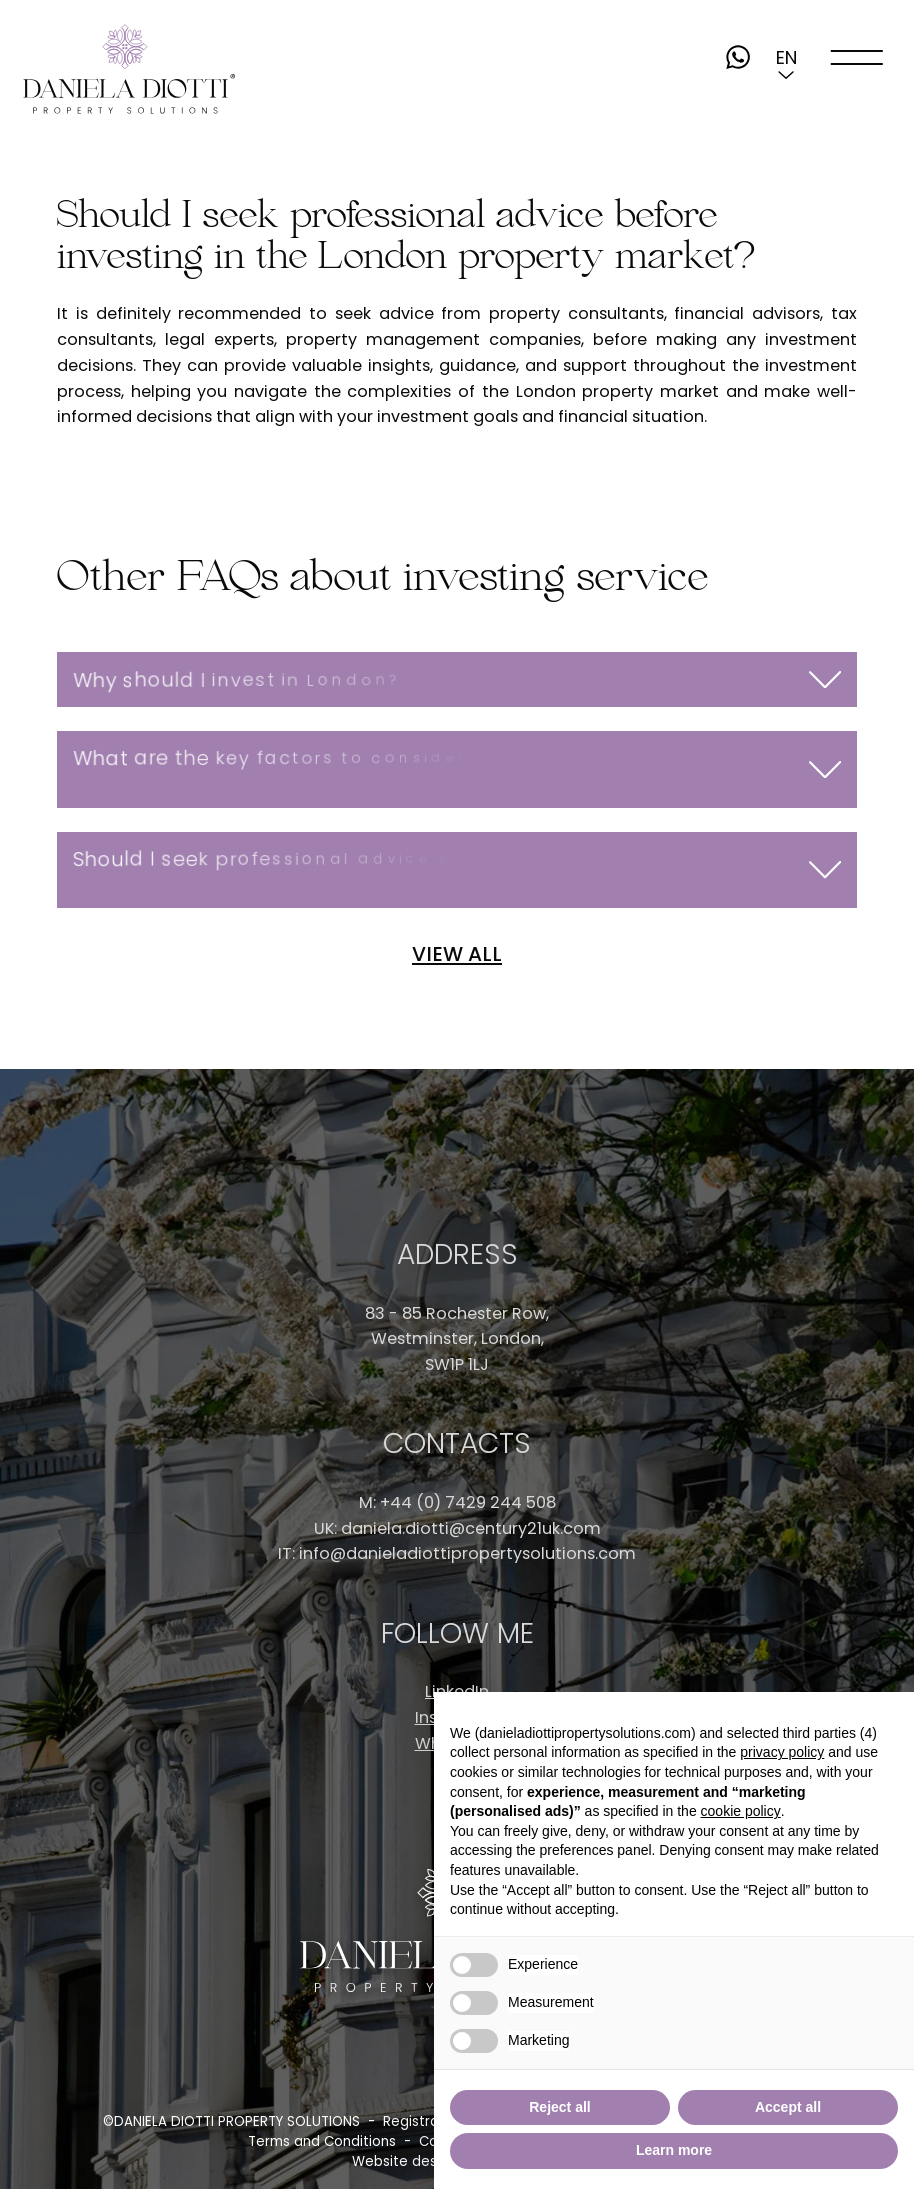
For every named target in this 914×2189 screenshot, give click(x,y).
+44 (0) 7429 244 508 (468, 1502)
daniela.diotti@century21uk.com (471, 1528)
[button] (786, 57)
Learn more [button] (674, 2150)
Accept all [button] (788, 2107)
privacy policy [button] (782, 1752)
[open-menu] (857, 57)
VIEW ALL (457, 954)
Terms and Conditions (322, 2141)
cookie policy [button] (741, 1811)
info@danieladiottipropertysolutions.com (467, 1553)
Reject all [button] (559, 2107)
